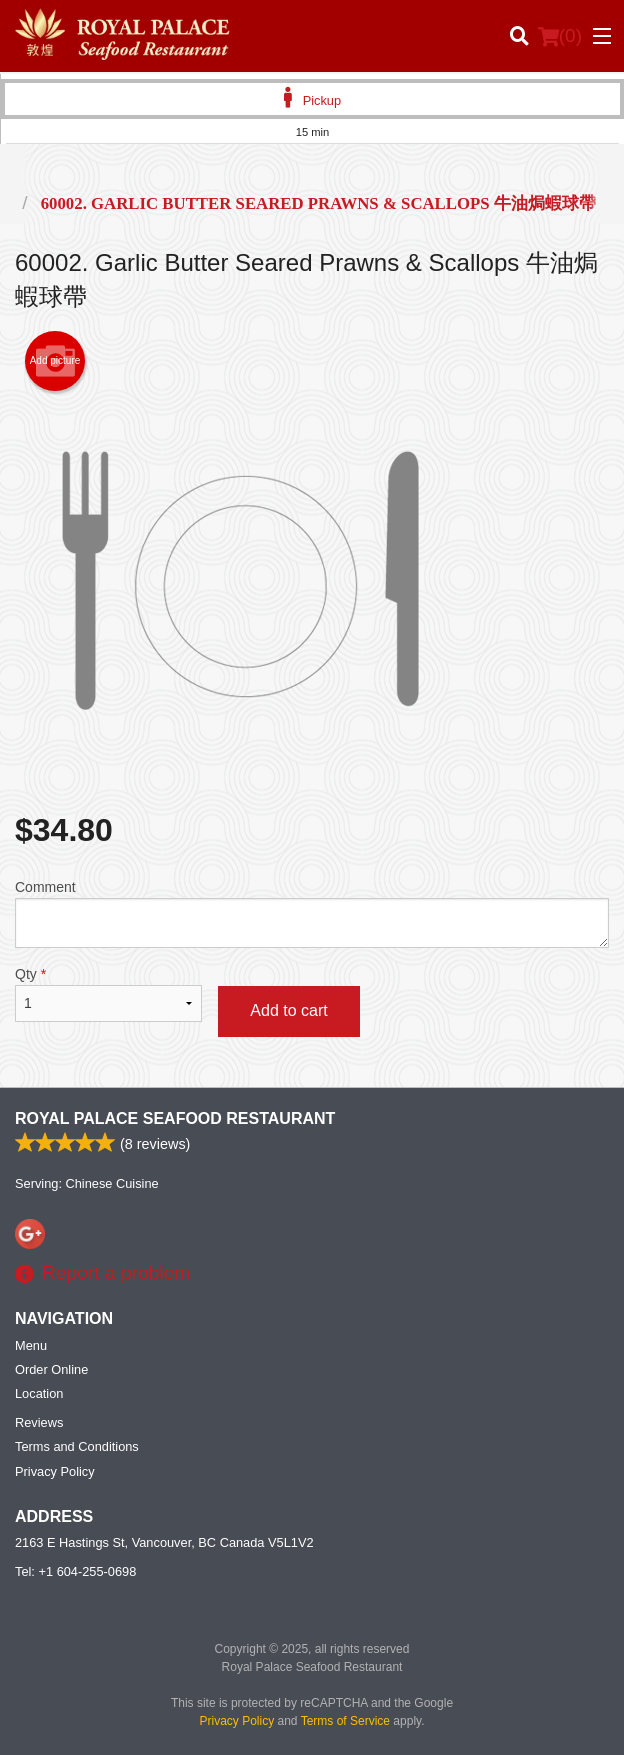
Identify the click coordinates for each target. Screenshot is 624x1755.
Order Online (51, 1369)
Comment (312, 913)
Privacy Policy (55, 1471)
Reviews (39, 1422)
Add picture (55, 361)
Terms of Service (345, 1721)
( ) (560, 36)
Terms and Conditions (77, 1446)
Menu (31, 1345)
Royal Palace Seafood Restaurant (175, 1118)
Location (39, 1393)
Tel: (75, 1571)
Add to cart (288, 1010)
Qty (108, 994)
